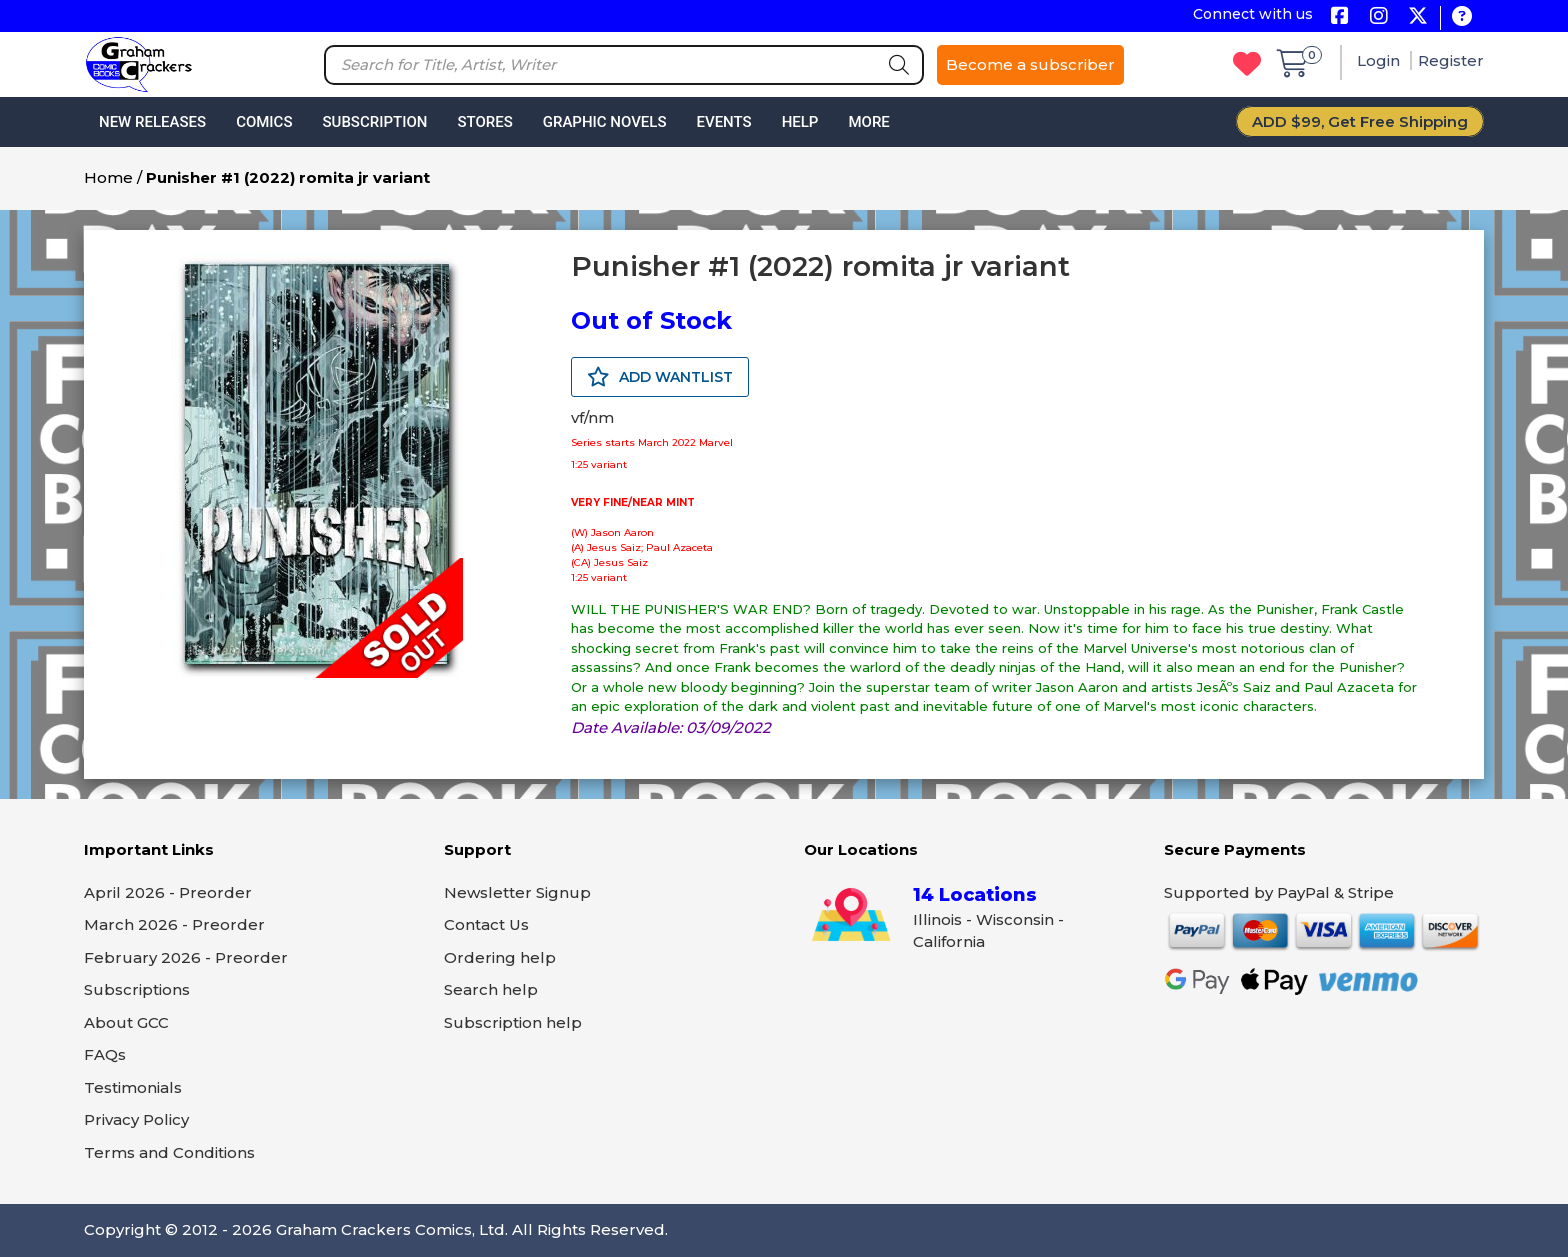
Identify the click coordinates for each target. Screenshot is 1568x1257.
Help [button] (800, 122)
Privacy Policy (136, 1119)
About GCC (126, 1022)
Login (1380, 60)
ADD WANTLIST (660, 377)
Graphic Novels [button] (605, 122)
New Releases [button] (152, 122)
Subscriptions (137, 989)
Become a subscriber (1030, 64)
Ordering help (500, 957)
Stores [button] (484, 122)
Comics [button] (264, 122)
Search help (491, 989)
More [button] (868, 122)
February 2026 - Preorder (186, 957)
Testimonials (133, 1087)
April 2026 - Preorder (168, 892)
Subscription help (513, 1022)
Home (108, 177)
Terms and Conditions (169, 1152)
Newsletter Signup (517, 892)
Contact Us (486, 924)
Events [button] (723, 122)
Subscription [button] (375, 122)
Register (1451, 60)
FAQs (105, 1054)
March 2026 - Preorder (174, 924)
